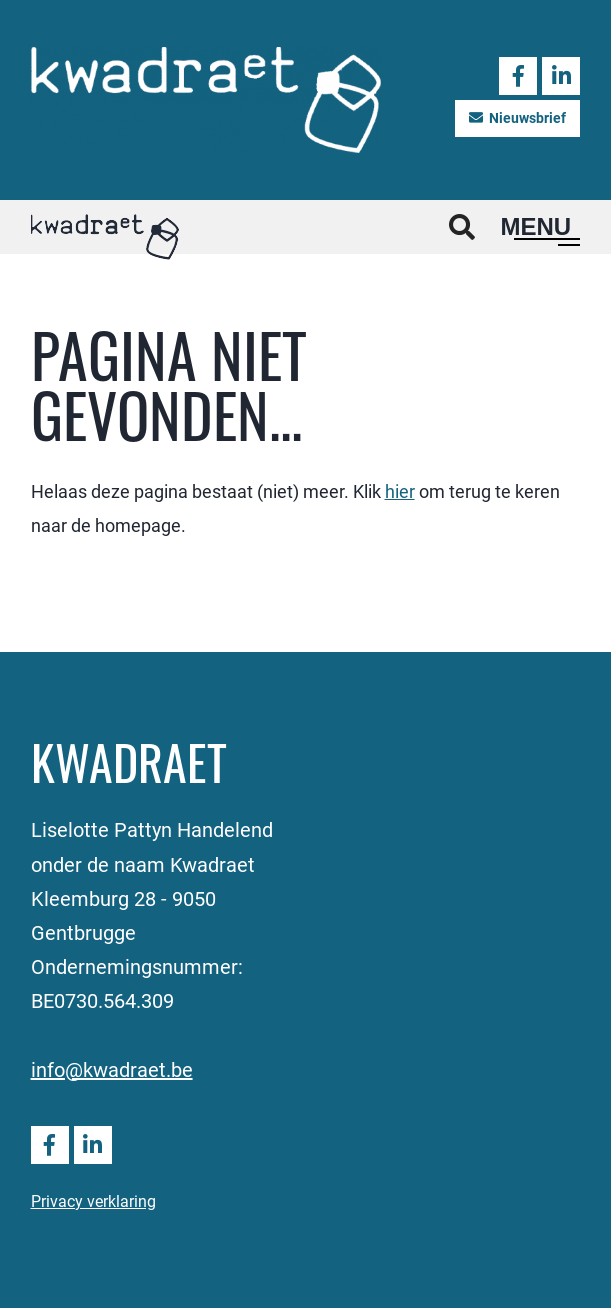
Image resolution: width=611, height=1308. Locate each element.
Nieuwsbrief (517, 117)
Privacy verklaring (93, 1200)
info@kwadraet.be (112, 1069)
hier (400, 491)
